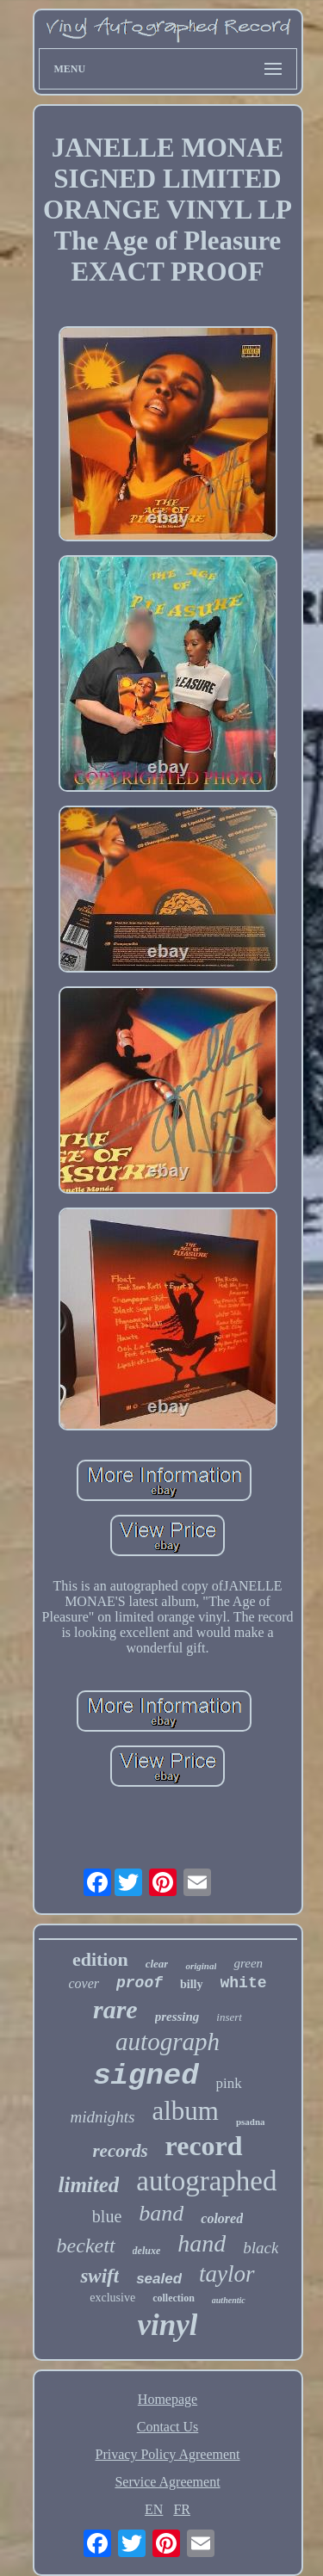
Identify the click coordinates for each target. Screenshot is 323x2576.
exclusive (112, 2297)
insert (229, 2017)
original (200, 1966)
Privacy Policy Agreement (168, 2454)
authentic (228, 2300)
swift (99, 2276)
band (161, 2213)
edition (100, 1959)
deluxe (147, 2251)
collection (173, 2298)
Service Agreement (167, 2481)
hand (201, 2243)
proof (139, 1983)
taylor (227, 2274)
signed (145, 2076)
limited (89, 2184)
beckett (86, 2245)
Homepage (167, 2399)
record (204, 2145)
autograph (167, 2041)
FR (181, 2509)
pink (229, 2083)
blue (106, 2216)
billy (191, 1984)
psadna (250, 2121)
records (119, 2150)
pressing (177, 2016)
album (185, 2111)
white (244, 1983)
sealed (159, 2278)
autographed (206, 2180)
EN (154, 2509)
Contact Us (168, 2426)
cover (83, 1983)
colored (222, 2218)
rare (115, 2009)
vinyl (168, 2325)
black (260, 2248)
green (248, 1963)
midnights (102, 2117)
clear (157, 1963)
